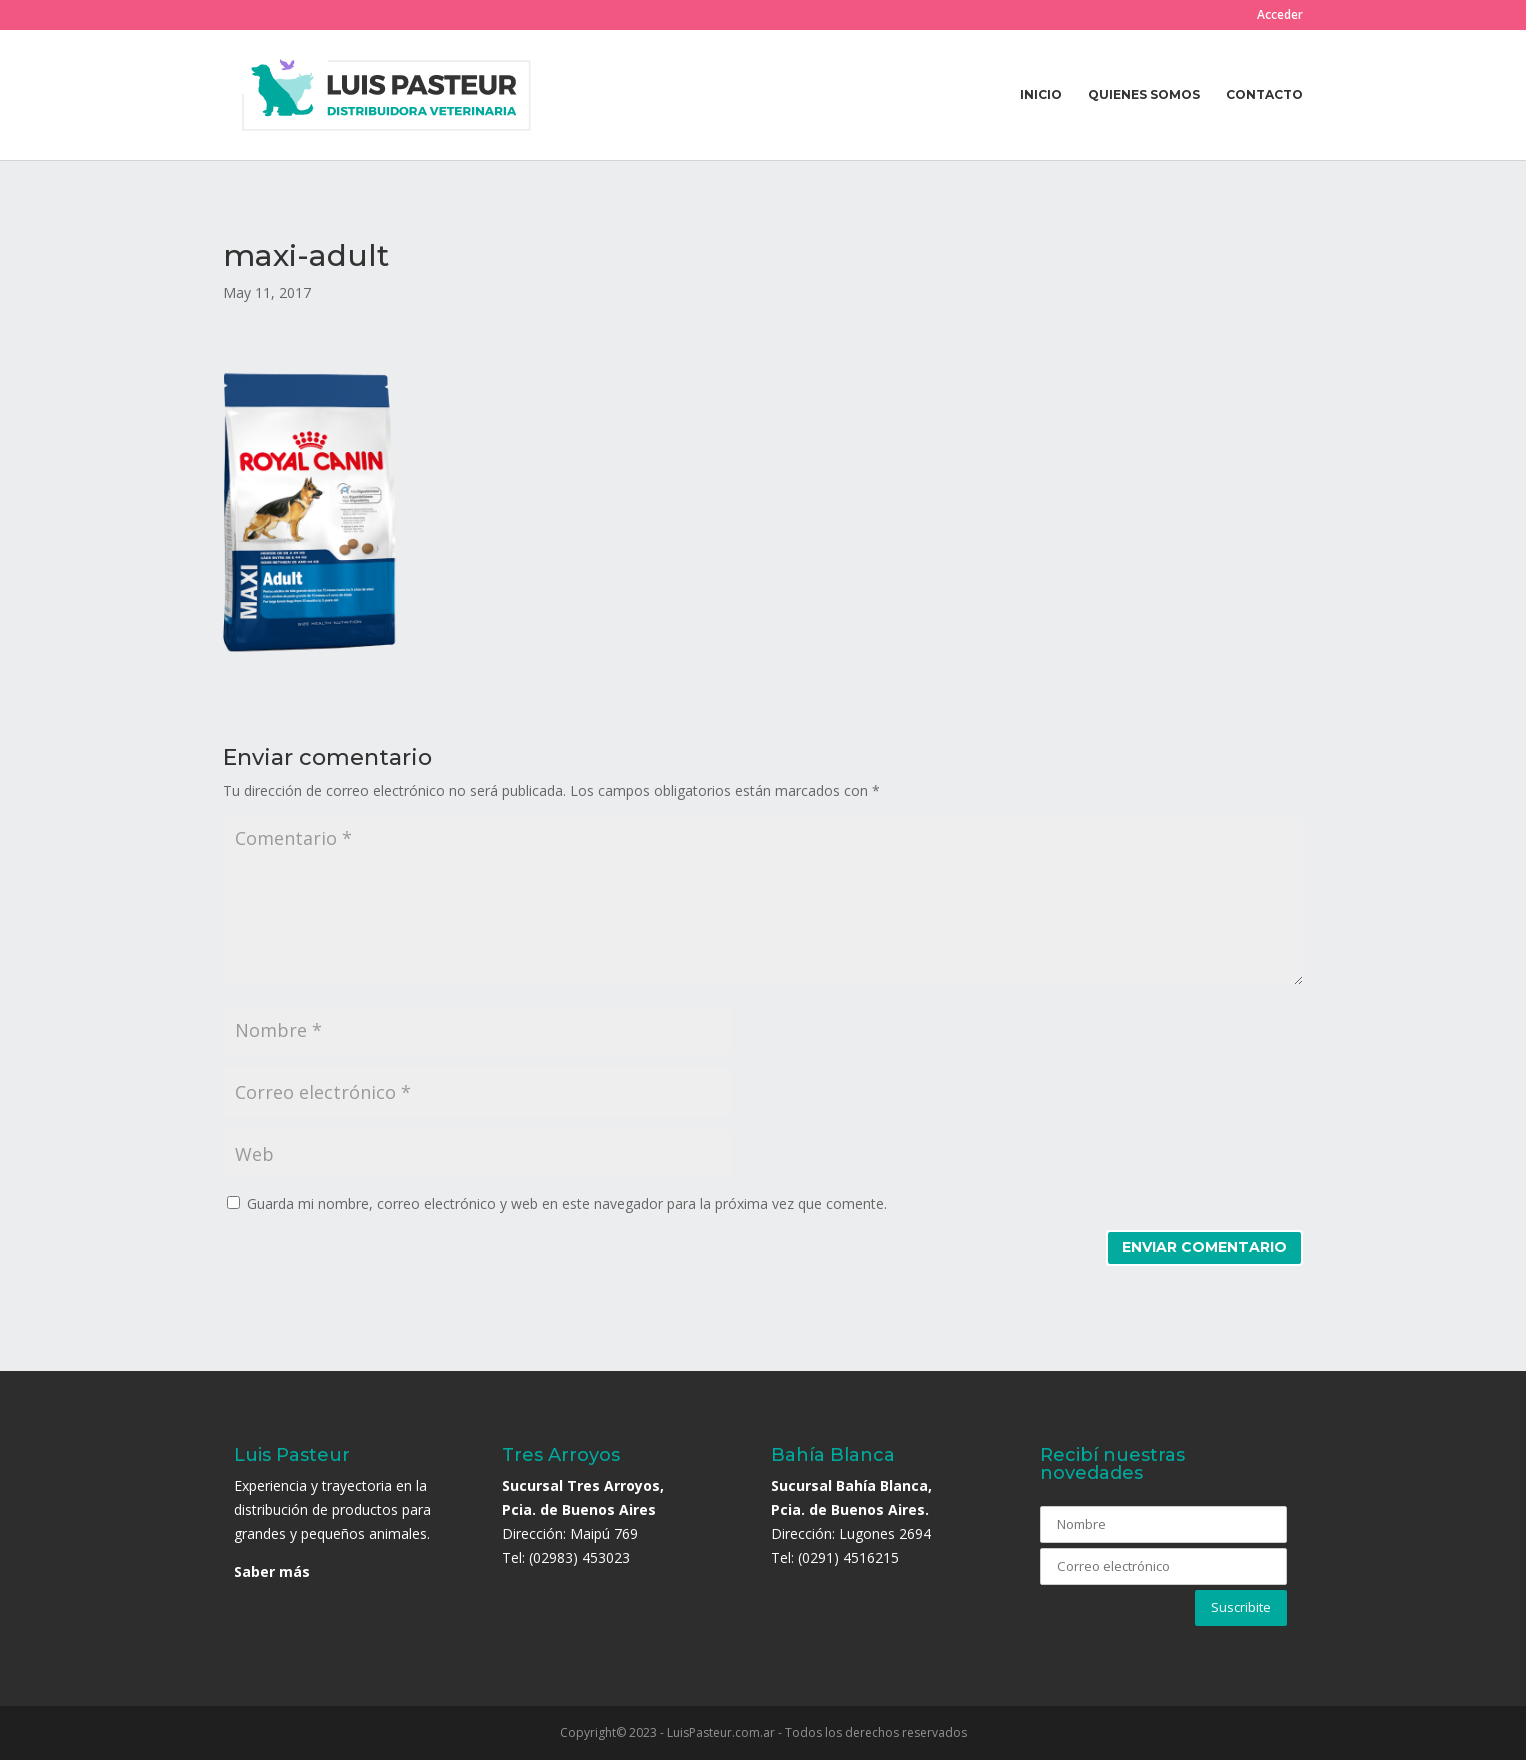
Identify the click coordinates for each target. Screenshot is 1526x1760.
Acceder (1280, 16)
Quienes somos (1144, 95)
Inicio (1041, 95)
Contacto (1264, 95)
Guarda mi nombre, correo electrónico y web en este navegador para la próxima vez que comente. (567, 1203)
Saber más (272, 1571)
